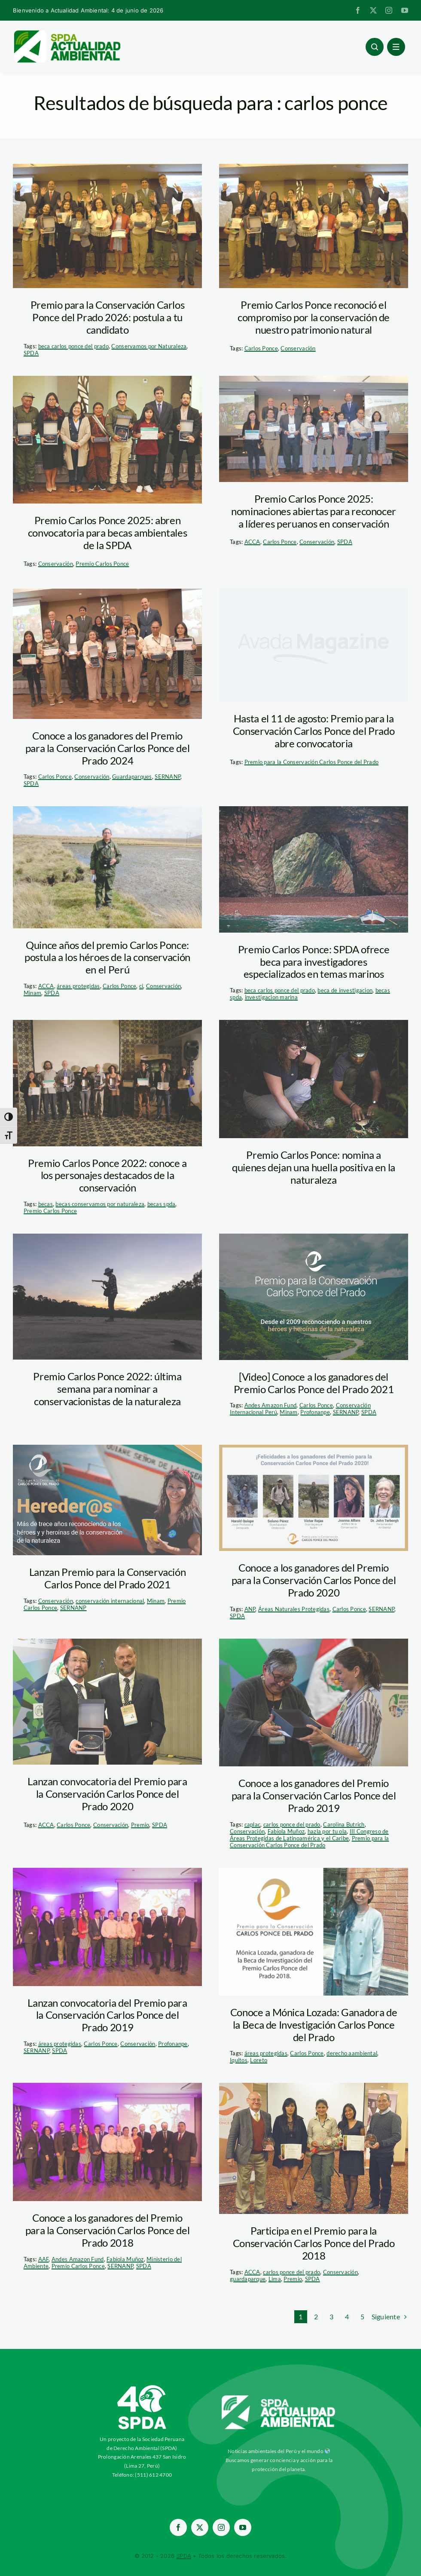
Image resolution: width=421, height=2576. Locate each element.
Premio (140, 1824)
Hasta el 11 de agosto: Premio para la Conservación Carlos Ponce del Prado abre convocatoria (313, 730)
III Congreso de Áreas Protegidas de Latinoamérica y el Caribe (309, 1835)
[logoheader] (66, 33)
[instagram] (388, 10)
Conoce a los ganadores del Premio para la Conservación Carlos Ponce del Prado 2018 (107, 2230)
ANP (250, 1609)
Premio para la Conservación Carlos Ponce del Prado (311, 761)
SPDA (31, 353)
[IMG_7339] (107, 1083)
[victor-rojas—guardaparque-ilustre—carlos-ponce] (107, 867)
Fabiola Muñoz (286, 1831)
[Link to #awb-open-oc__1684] (396, 47)
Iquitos (238, 2060)
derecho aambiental (351, 2053)
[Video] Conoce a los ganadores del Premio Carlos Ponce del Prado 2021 (314, 1382)
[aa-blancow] (279, 2398)
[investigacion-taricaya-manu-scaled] (107, 1297)
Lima (274, 2278)
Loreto (258, 2060)
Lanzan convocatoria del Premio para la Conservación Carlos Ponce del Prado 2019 (107, 2015)
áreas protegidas (78, 986)
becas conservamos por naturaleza (99, 1203)
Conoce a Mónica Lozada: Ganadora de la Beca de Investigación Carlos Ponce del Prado (313, 2024)
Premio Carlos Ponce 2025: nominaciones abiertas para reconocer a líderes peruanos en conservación (313, 511)
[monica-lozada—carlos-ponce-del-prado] (313, 1932)
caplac (252, 1824)
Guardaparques (132, 776)
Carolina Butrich (343, 1824)
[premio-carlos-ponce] (313, 1297)
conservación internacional (110, 1600)
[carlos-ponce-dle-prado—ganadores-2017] (313, 2148)
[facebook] (357, 10)
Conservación (298, 348)
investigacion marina (271, 997)
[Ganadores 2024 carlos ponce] (313, 429)
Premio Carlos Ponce (102, 563)
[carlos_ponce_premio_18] (313, 1703)
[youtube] (404, 10)
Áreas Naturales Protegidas (293, 1609)
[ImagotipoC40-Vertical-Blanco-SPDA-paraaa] (142, 2387)
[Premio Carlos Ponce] (107, 1927)
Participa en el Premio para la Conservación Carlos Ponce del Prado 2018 (313, 2243)
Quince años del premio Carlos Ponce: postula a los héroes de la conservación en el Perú (107, 957)
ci (141, 986)
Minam (32, 992)
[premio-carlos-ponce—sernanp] (107, 440)
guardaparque (247, 2278)
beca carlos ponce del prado (73, 346)
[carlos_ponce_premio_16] (107, 1702)
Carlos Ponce (261, 348)
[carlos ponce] (313, 1498)
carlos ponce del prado (291, 1824)
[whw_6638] (313, 869)
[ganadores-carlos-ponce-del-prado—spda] (107, 226)
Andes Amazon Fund (270, 1405)
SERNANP (167, 776)
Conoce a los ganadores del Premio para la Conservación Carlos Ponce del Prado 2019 (314, 1795)
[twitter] (373, 10)
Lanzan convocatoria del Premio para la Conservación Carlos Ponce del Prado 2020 (107, 1793)
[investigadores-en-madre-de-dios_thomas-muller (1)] (313, 1079)
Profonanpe (315, 1412)
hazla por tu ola (327, 1831)
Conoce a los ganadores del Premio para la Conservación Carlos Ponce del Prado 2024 (107, 748)
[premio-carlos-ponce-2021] (107, 1500)
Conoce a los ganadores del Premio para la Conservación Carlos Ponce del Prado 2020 (314, 1580)
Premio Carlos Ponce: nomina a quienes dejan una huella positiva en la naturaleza (313, 1167)
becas (45, 1203)
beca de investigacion (344, 990)
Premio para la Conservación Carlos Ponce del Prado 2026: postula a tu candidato (108, 317)
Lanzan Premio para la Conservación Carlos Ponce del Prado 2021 (107, 1578)
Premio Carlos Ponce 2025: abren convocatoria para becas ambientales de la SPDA (107, 532)
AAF (43, 2259)
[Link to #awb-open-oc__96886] (375, 47)
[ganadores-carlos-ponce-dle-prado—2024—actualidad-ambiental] (107, 654)
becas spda (161, 1203)
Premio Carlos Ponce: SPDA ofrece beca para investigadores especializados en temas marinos (313, 961)
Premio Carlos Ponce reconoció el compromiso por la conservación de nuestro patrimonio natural (314, 317)
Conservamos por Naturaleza (148, 346)
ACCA (252, 541)
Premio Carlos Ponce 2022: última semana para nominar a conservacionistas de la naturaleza (107, 1388)
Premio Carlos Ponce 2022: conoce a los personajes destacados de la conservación (107, 1175)
